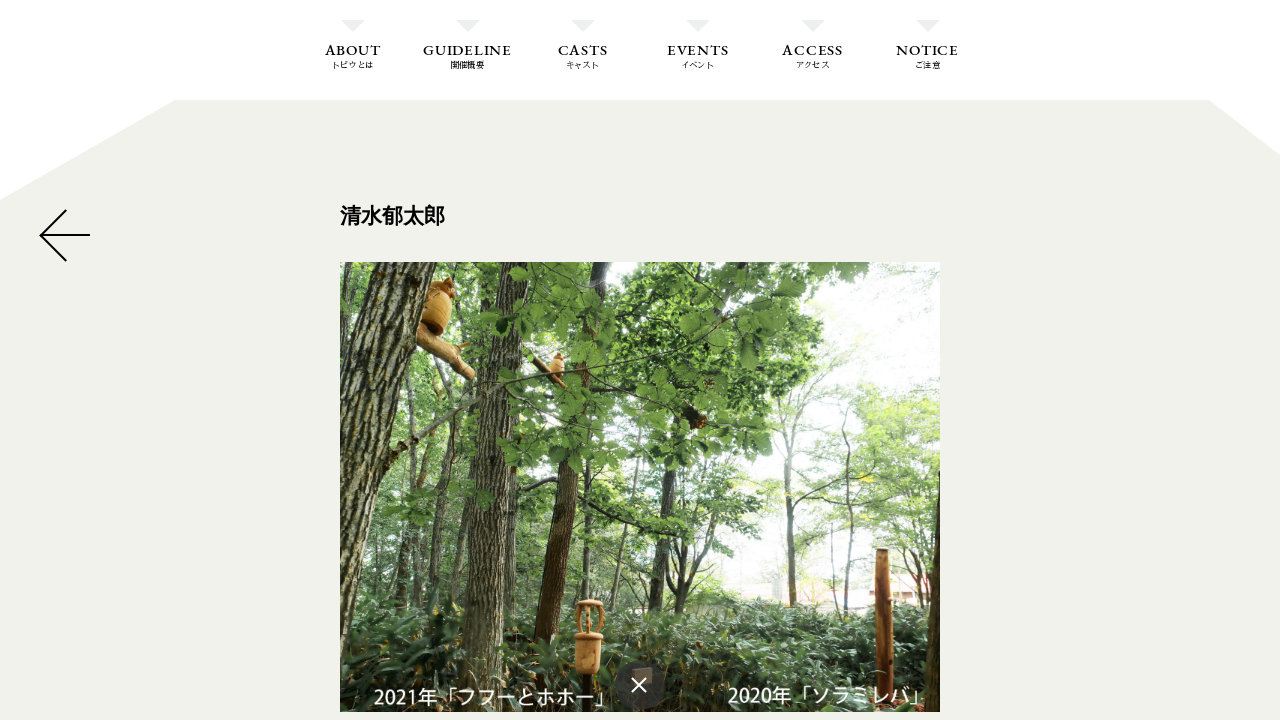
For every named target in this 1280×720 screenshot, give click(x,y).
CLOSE (65, 235)
